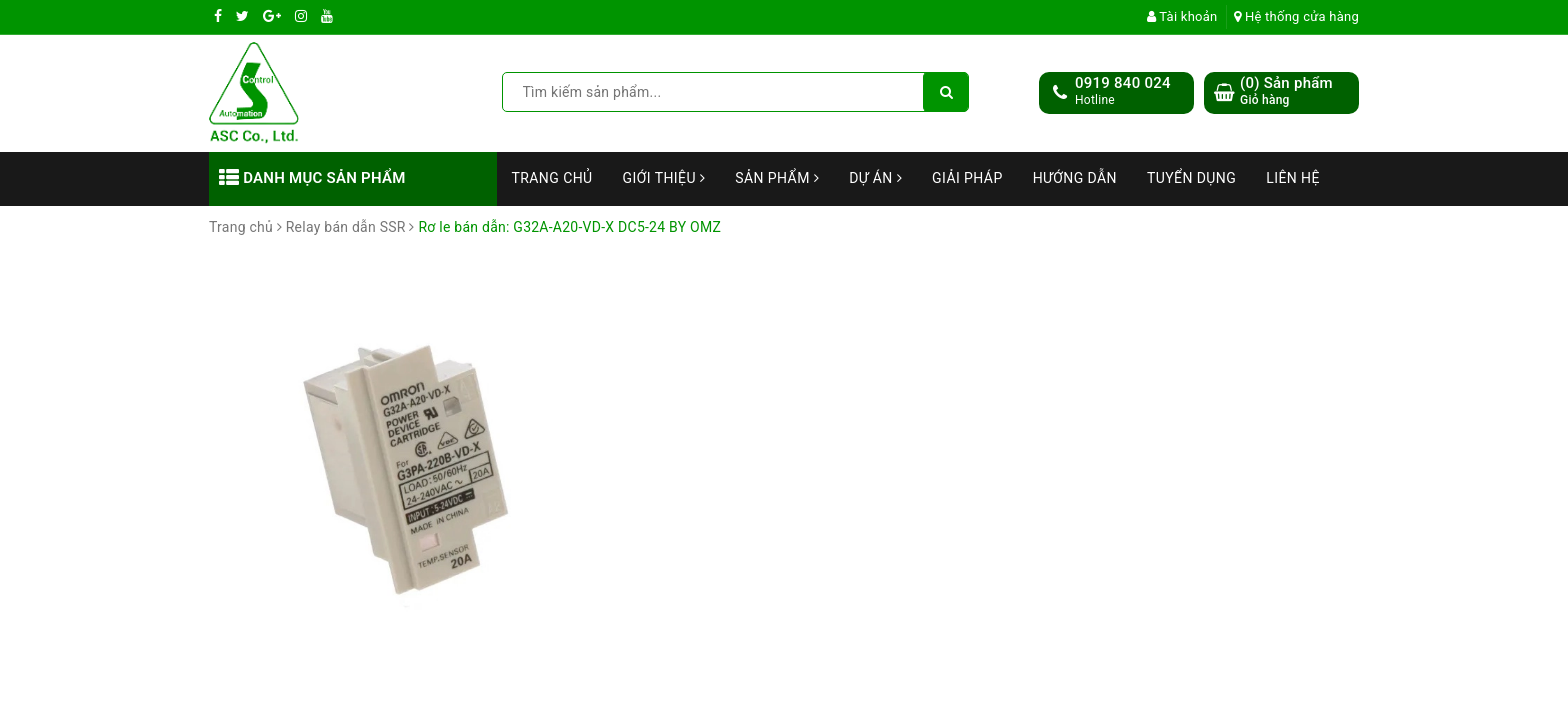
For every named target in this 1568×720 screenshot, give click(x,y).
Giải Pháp (967, 178)
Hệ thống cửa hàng (1296, 16)
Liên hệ (1293, 178)
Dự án (875, 178)
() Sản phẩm (1286, 91)
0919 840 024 (1123, 83)
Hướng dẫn (1075, 178)
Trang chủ (552, 178)
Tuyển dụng (1191, 178)
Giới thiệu (664, 178)
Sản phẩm (777, 178)
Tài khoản (1182, 16)
